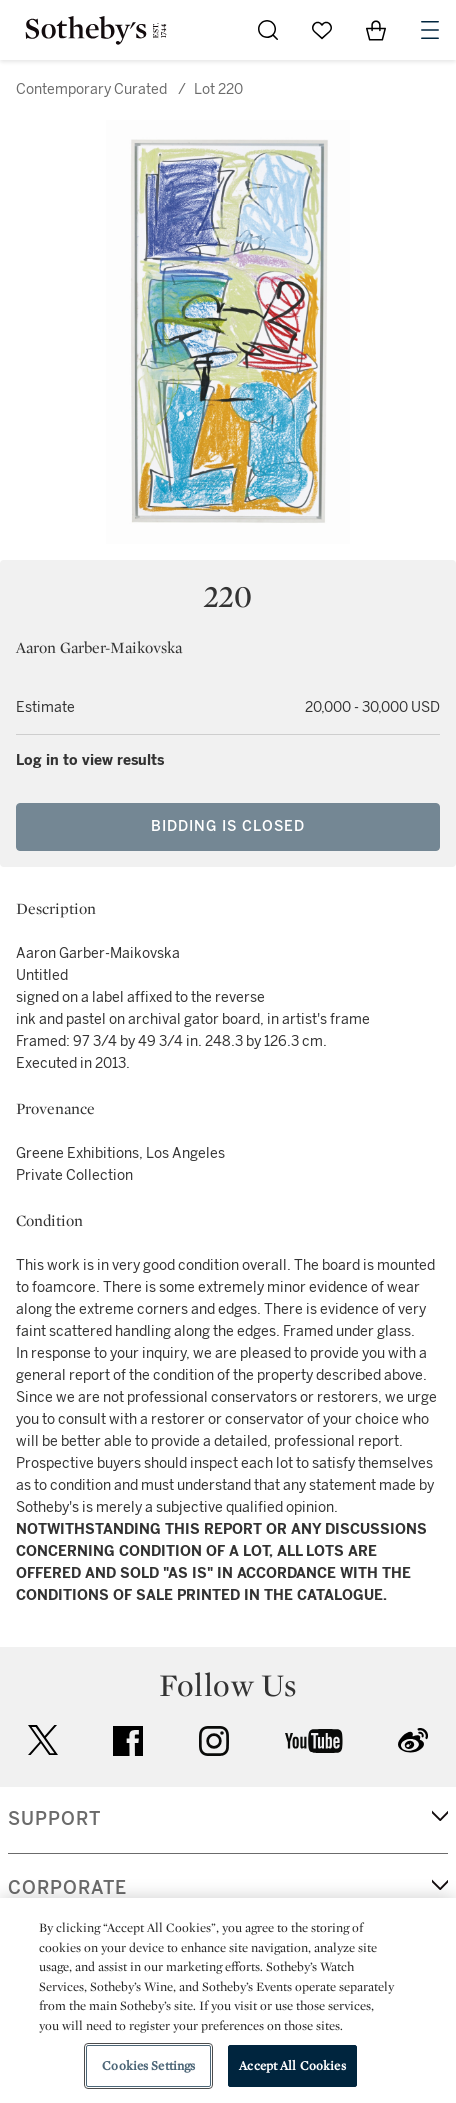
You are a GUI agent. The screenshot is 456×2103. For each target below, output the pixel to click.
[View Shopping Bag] (376, 30)
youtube (314, 1741)
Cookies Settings (148, 2065)
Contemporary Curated (91, 89)
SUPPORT (54, 1819)
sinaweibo (413, 1740)
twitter (43, 1740)
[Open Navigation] (430, 30)
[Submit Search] (268, 30)
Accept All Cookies (292, 2065)
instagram (214, 1741)
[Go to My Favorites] (322, 30)
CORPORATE (67, 1888)
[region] (228, 2000)
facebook (128, 1741)
